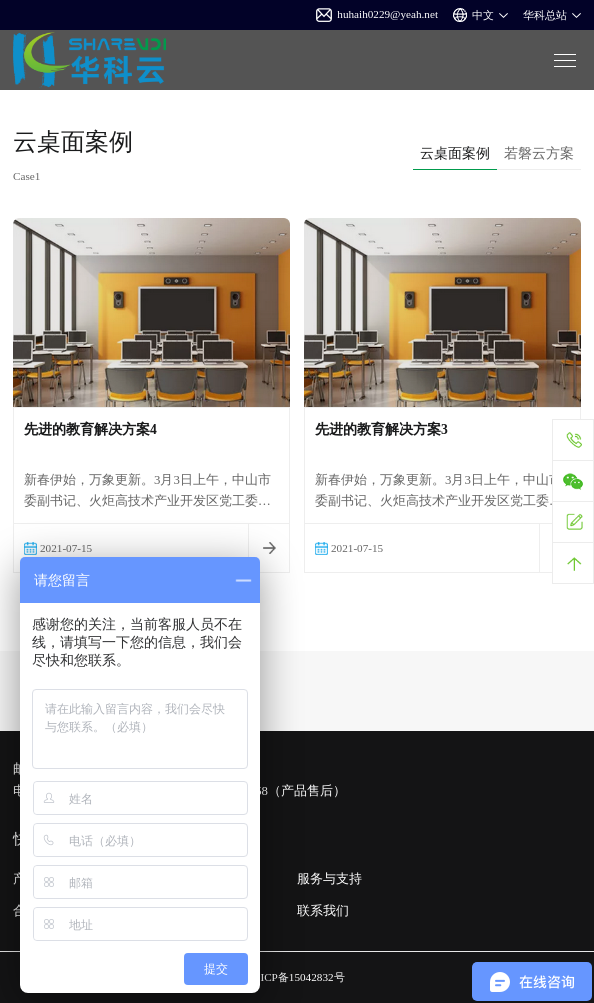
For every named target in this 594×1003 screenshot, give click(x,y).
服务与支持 (329, 879)
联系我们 (323, 911)
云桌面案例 (455, 153)
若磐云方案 (539, 153)
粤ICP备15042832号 (296, 977)
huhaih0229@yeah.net (377, 15)
